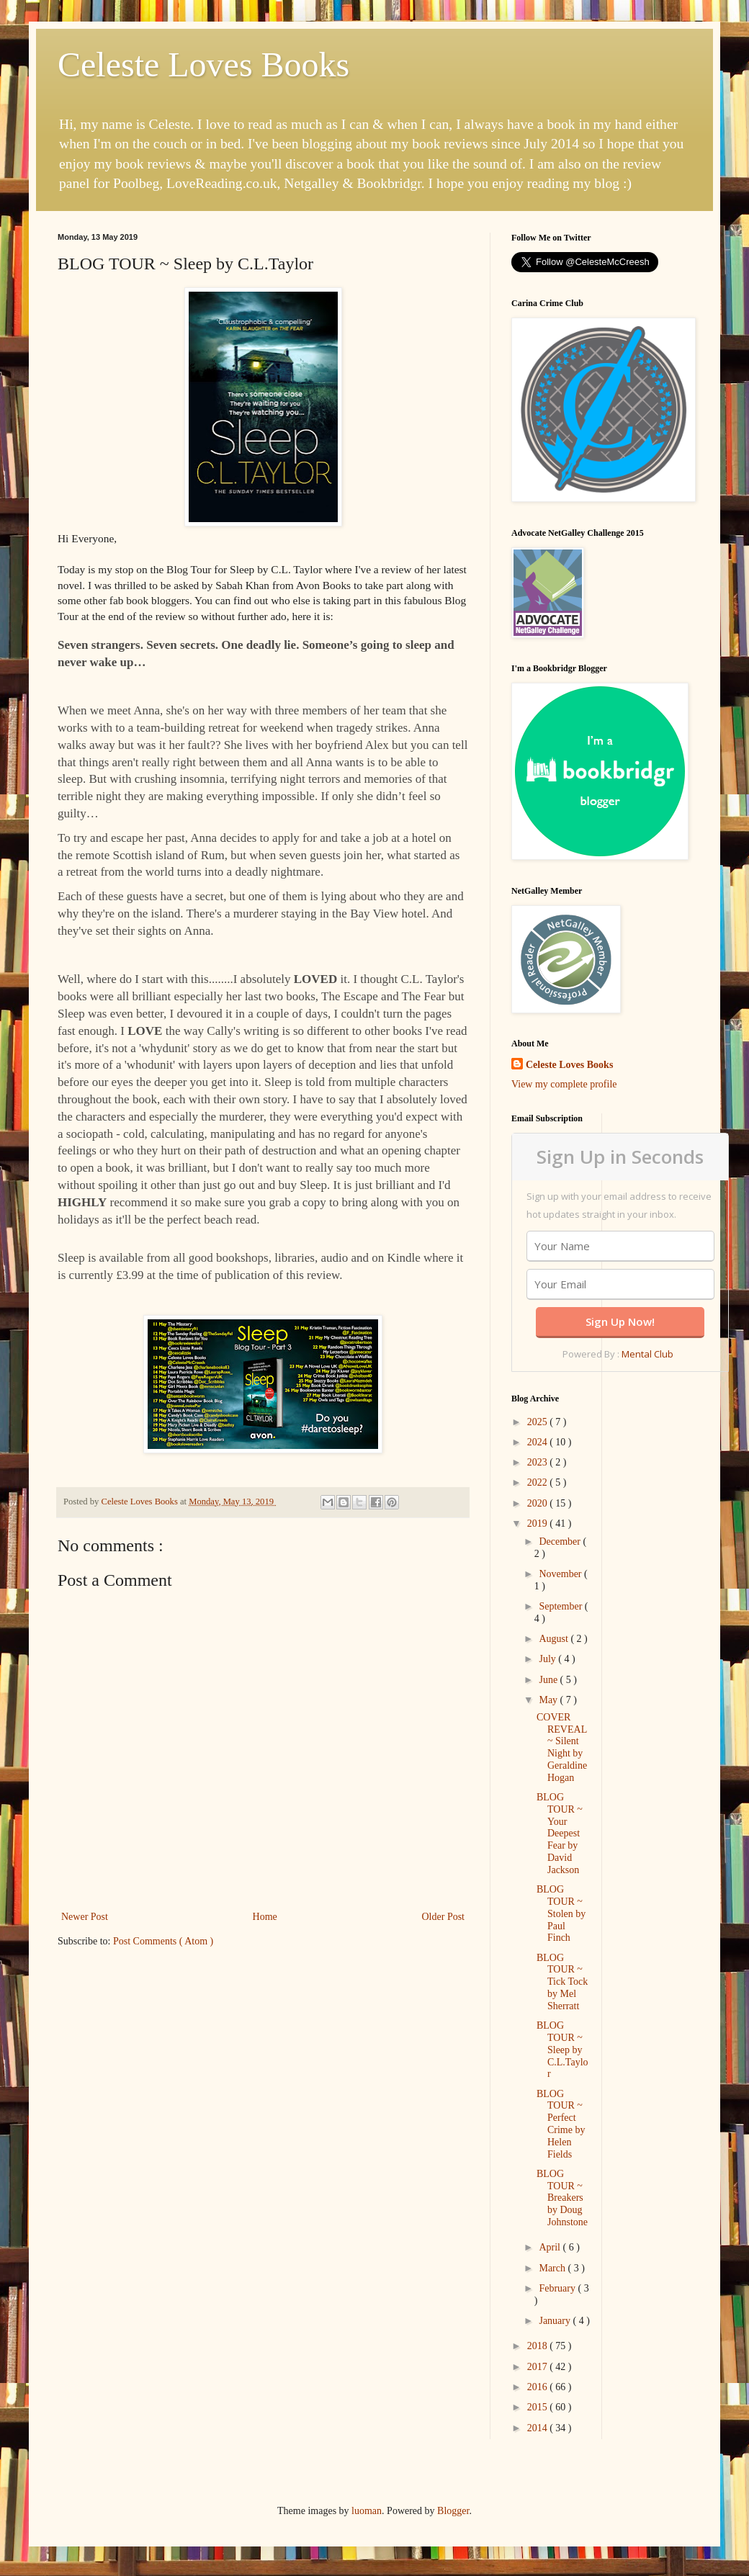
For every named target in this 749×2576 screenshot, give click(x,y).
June (549, 1679)
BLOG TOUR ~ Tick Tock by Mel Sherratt (562, 1981)
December (561, 1541)
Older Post (443, 1916)
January (556, 2320)
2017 (538, 2366)
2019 (538, 1523)
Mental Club (647, 1353)
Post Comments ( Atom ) (163, 1941)
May (549, 1700)
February (558, 2288)
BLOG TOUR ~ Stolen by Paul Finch (561, 1913)
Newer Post (84, 1916)
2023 (538, 1462)
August (554, 1638)
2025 (538, 1422)
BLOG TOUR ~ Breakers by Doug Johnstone (562, 2197)
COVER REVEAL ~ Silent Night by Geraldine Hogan (562, 1747)
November (561, 1574)
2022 (538, 1482)
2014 (538, 2428)
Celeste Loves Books (203, 64)
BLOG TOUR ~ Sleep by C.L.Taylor (562, 2049)
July (548, 1658)
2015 (538, 2407)
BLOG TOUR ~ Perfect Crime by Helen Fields (561, 2124)
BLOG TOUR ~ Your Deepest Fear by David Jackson (560, 1833)
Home (265, 1916)
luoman (366, 2510)
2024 (538, 1442)
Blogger (453, 2510)
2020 (538, 1503)
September (561, 1606)
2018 (538, 2346)
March (553, 2268)
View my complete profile (564, 1084)
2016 (538, 2387)
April (550, 2247)
